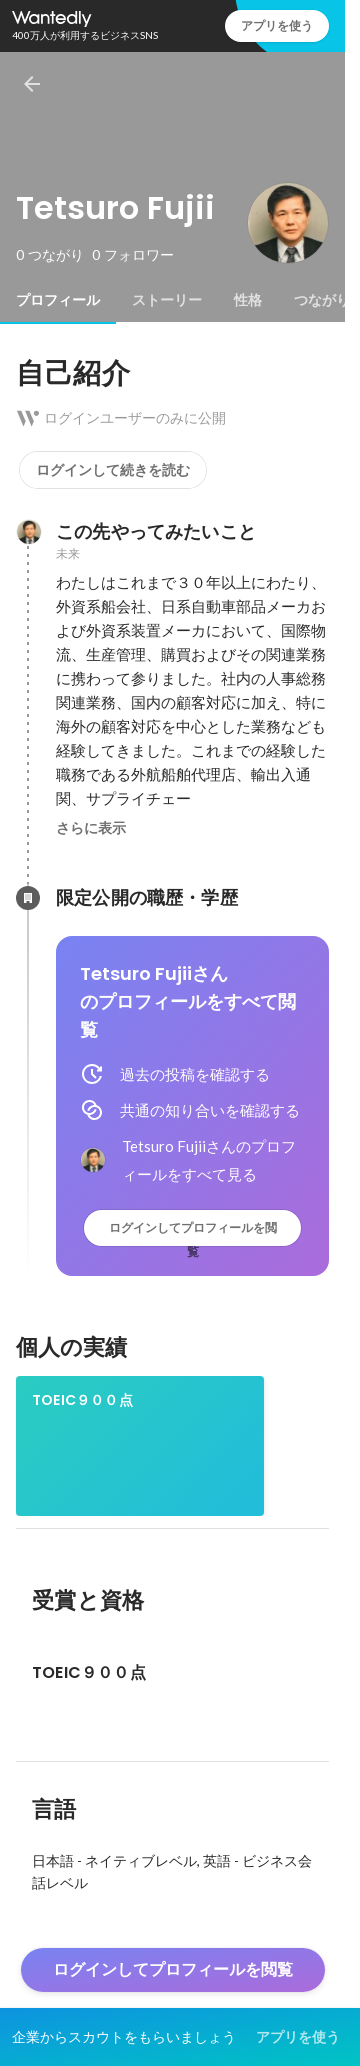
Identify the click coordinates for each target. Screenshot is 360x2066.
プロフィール (58, 300)
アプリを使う (277, 25)
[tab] (58, 300)
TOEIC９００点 (82, 1400)
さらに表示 (91, 828)
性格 (248, 300)
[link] (140, 1446)
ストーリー (167, 300)
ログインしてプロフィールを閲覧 (193, 1232)
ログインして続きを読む (113, 470)
